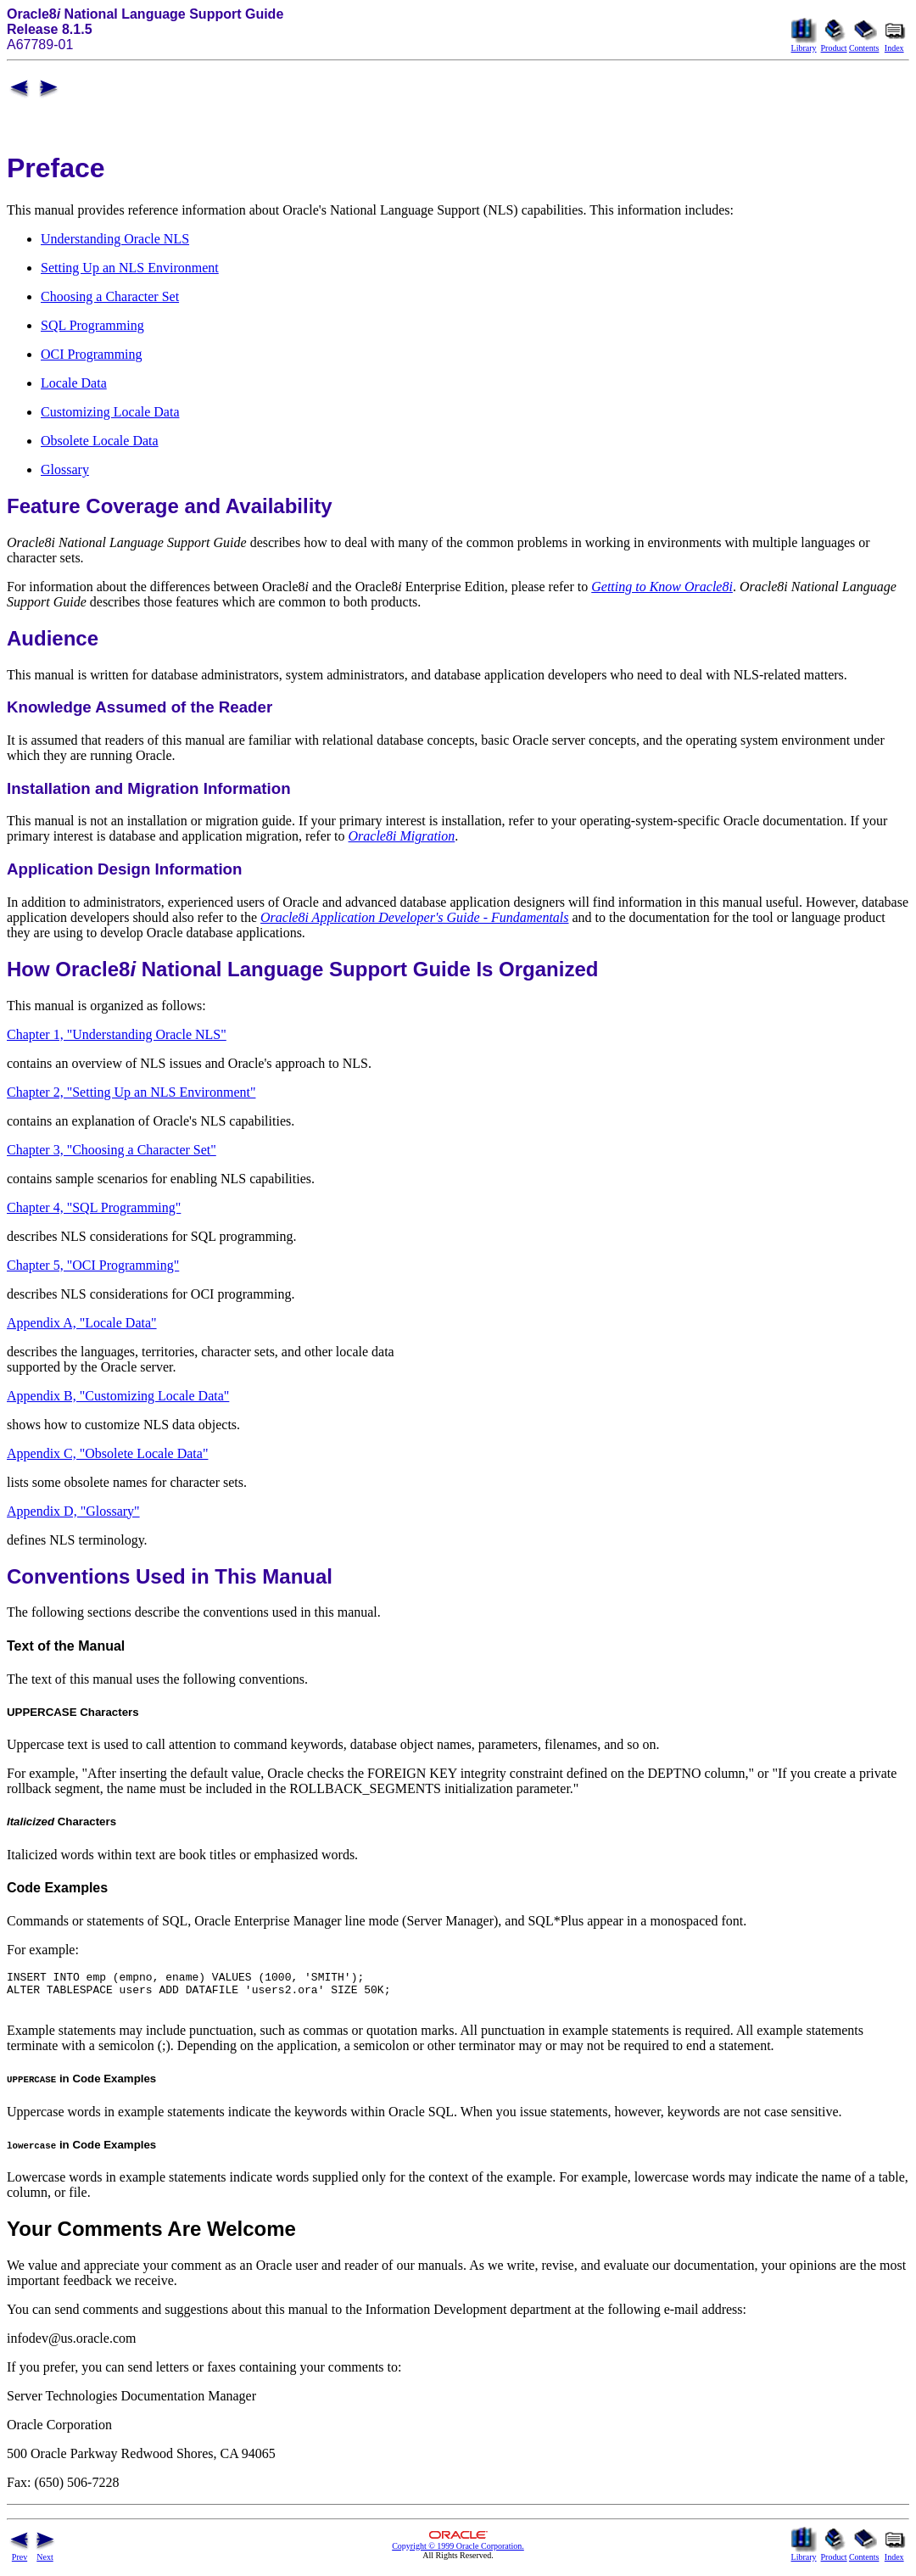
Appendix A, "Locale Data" (82, 1323)
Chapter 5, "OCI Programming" (93, 1265)
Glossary (65, 469)
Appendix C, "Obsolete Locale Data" (107, 1453)
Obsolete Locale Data (100, 440)
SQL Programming (92, 325)
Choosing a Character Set (110, 296)
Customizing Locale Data (110, 412)
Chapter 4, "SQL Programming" (94, 1207)
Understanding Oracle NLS (115, 239)
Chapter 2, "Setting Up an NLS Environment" (131, 1092)
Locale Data (74, 383)
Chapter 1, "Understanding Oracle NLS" (116, 1034)
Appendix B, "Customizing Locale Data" (118, 1396)
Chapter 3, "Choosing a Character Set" (111, 1150)
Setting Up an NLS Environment (130, 267)
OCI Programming (91, 354)
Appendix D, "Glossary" (73, 1511)
